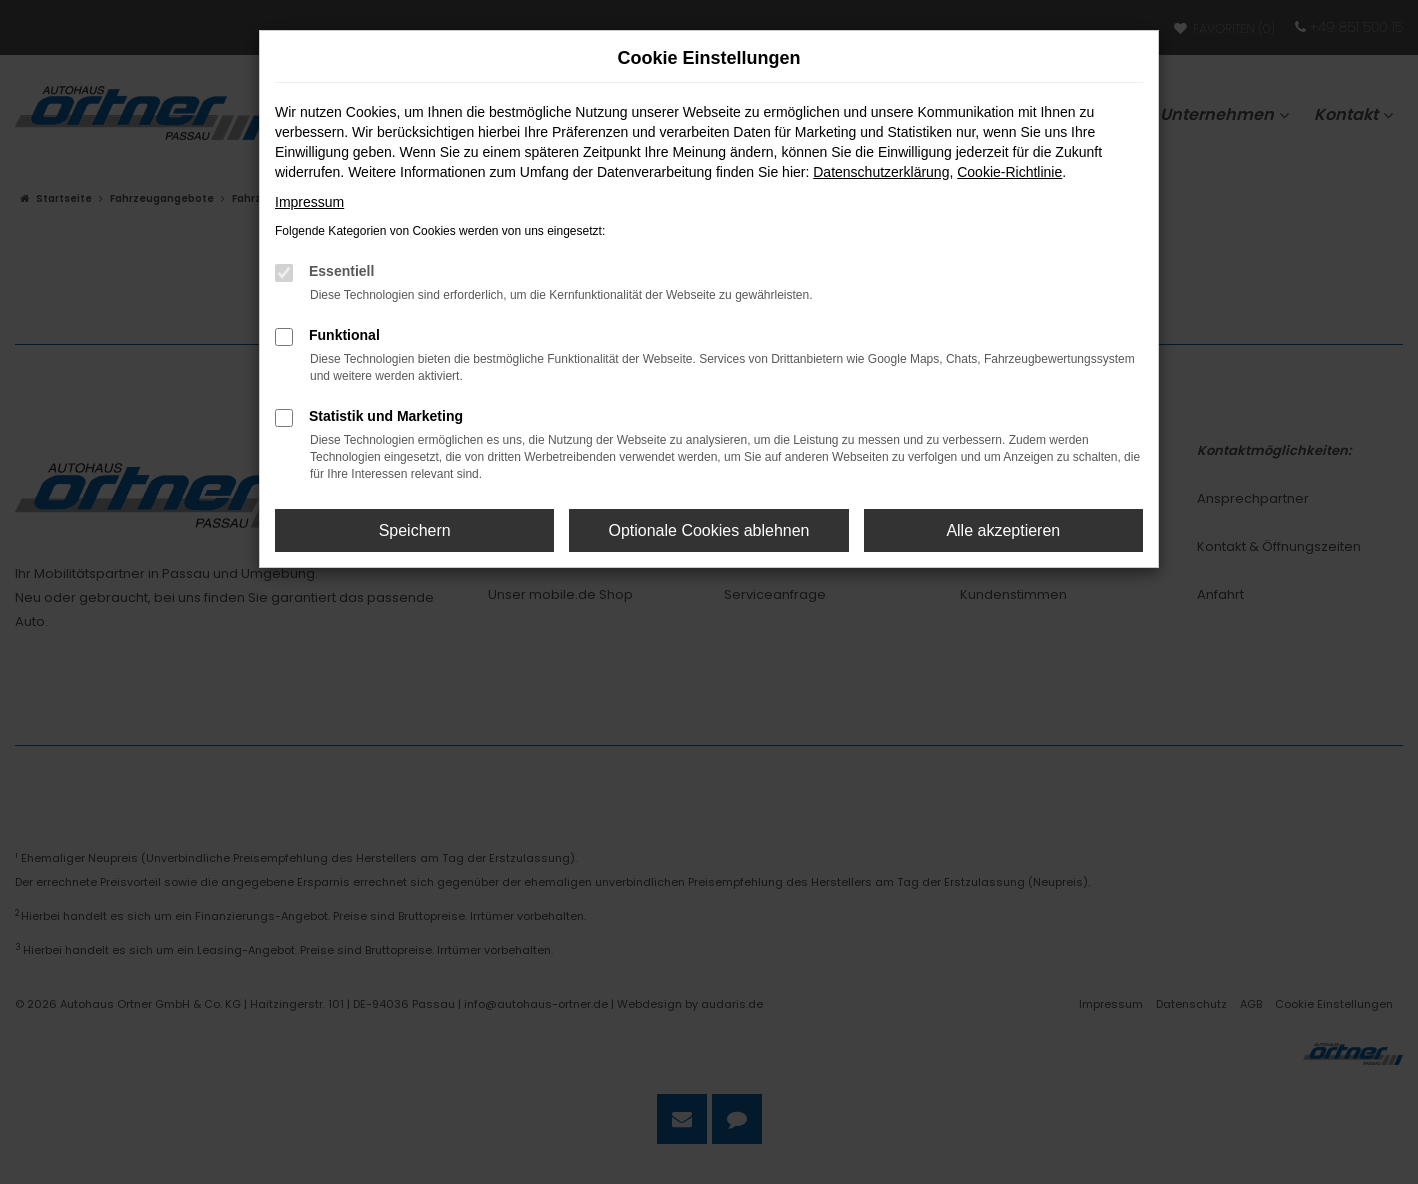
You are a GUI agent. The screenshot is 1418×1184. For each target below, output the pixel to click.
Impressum (309, 202)
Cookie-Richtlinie (1009, 172)
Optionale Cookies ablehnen (708, 530)
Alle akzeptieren (1003, 530)
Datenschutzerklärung (881, 172)
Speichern (415, 530)
